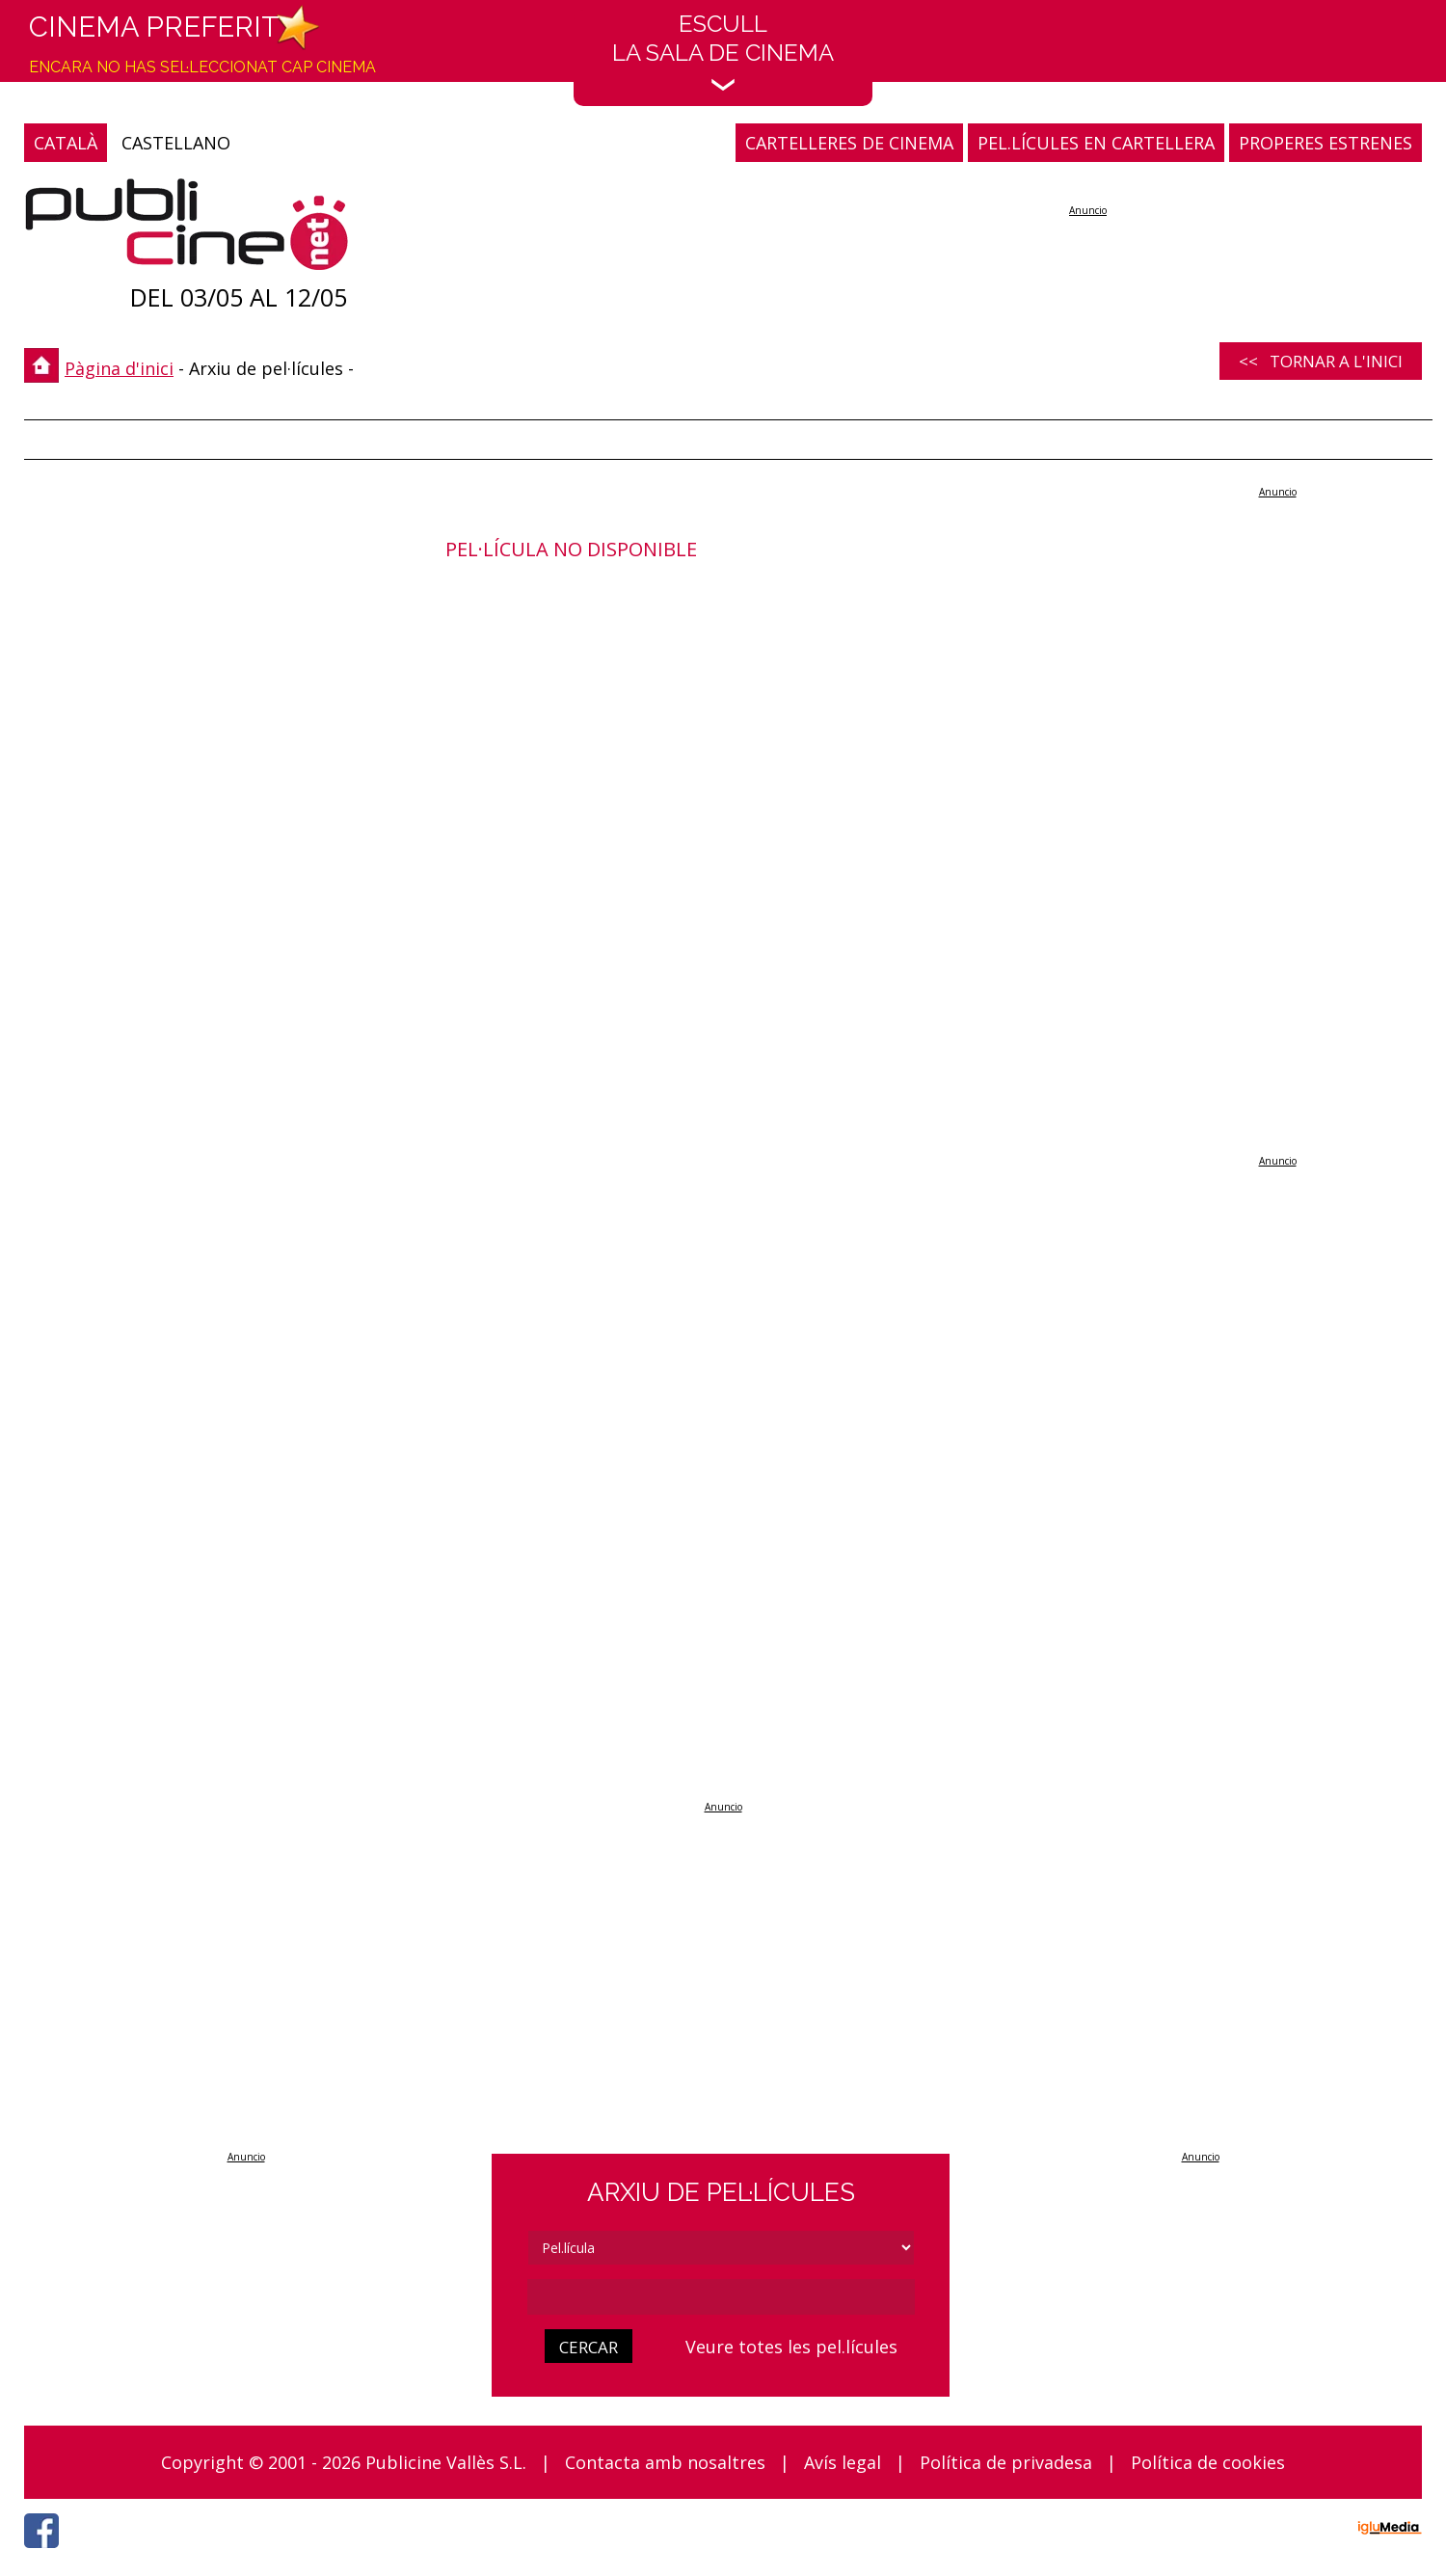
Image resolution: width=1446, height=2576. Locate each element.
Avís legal (842, 2462)
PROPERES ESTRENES (1325, 142)
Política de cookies (1208, 2462)
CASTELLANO (175, 142)
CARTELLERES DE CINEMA (849, 142)
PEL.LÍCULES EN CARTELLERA (1096, 142)
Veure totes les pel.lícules (791, 2346)
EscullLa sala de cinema (723, 51)
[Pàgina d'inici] (186, 229)
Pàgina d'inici (119, 368)
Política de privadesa (1006, 2462)
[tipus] (721, 2248)
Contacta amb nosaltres (665, 2462)
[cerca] (721, 2297)
